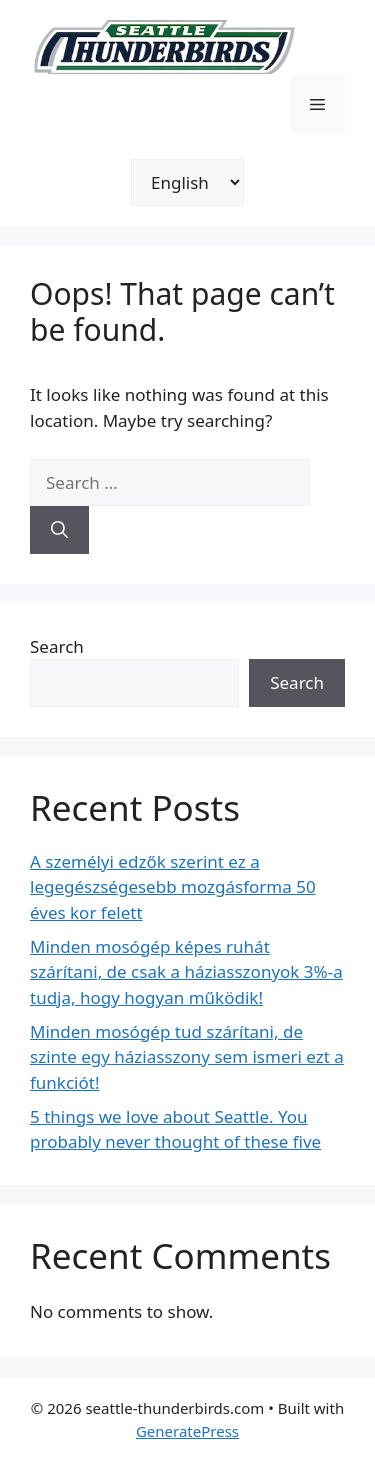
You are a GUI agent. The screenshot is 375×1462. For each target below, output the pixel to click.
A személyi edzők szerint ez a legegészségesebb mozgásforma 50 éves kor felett (173, 887)
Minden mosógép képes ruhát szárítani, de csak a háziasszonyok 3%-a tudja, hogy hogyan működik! (186, 972)
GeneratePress (187, 1431)
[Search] (59, 530)
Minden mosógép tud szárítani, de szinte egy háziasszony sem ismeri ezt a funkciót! (187, 1057)
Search (57, 646)
